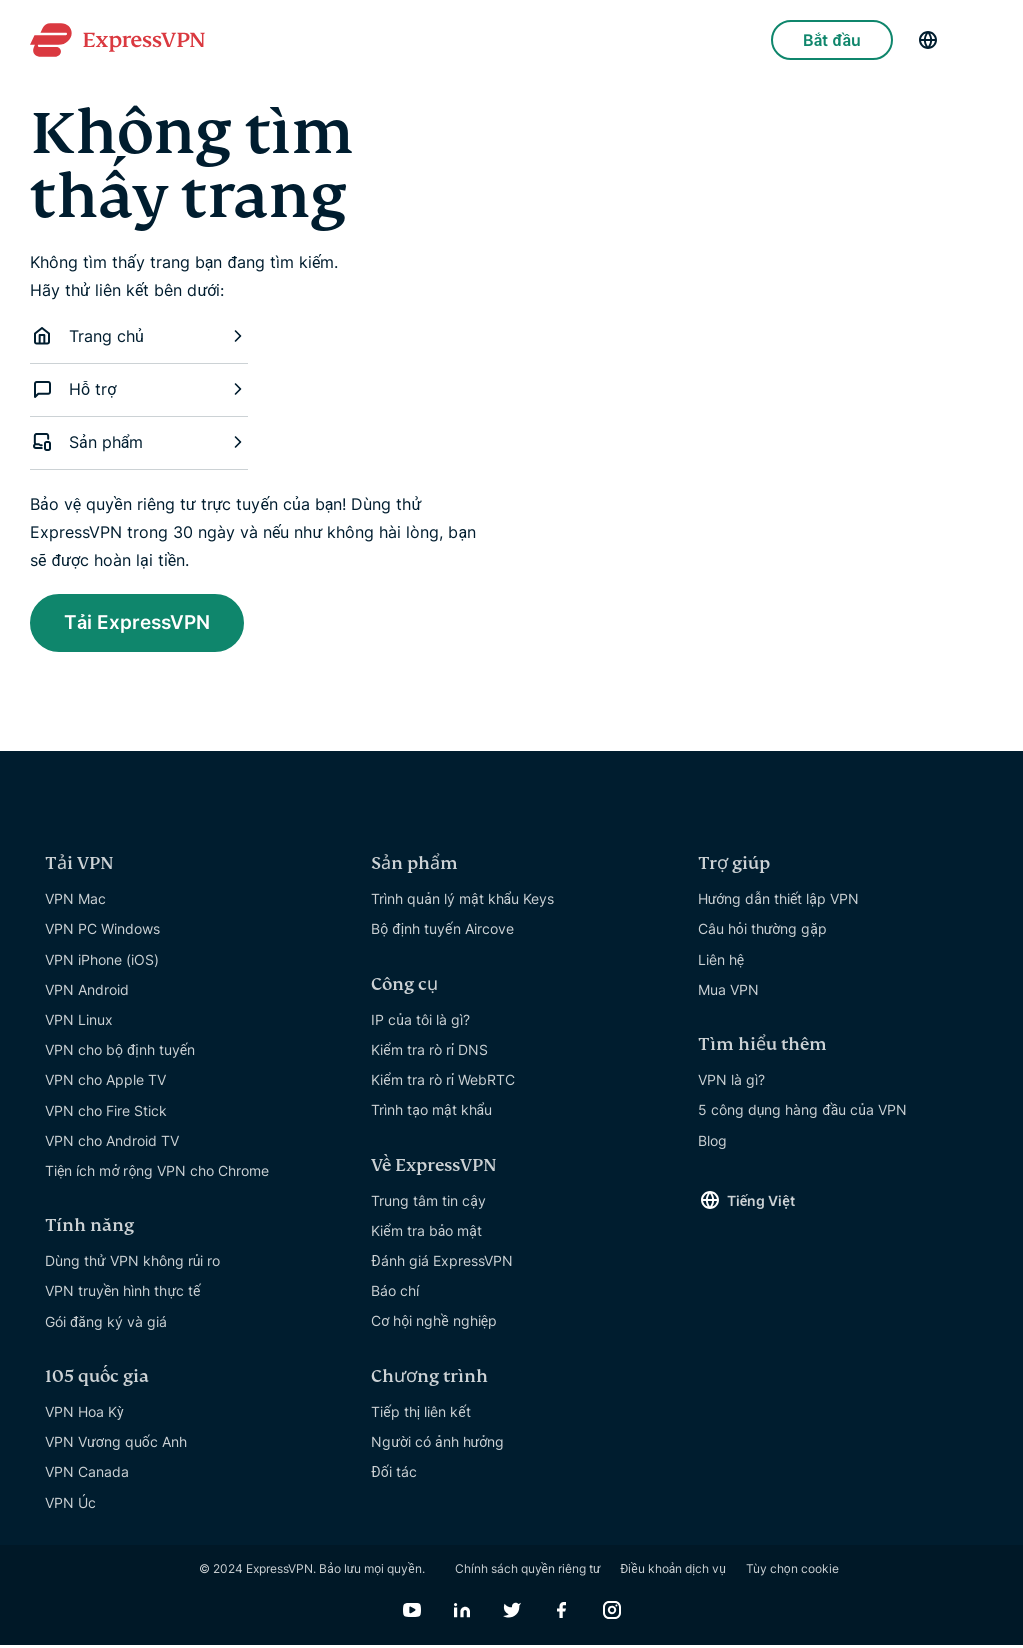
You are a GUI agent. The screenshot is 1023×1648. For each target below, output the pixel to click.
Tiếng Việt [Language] (761, 1203)
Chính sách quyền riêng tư (528, 1571)
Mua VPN (728, 992)
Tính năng (89, 1228)
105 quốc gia (97, 1379)
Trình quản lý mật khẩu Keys (462, 901)
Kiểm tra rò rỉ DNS (429, 1052)
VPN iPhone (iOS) (102, 962)
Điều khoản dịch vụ (672, 1571)
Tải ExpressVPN (143, 624)
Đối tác (393, 1474)
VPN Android (87, 992)
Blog (712, 1143)
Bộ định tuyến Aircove (442, 931)
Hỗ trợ (139, 389)
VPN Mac (75, 901)
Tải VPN (79, 866)
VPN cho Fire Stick (106, 1113)
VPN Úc (70, 1505)
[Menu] (983, 40)
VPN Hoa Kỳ (84, 1414)
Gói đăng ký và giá (106, 1324)
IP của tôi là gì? (420, 1022)
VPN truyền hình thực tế (123, 1293)
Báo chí (395, 1293)
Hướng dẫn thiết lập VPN (778, 901)
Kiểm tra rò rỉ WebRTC (443, 1082)
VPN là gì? (731, 1082)
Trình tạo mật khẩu (431, 1112)
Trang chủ (139, 336)
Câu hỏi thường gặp (762, 931)
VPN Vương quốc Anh (116, 1444)
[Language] (928, 40)
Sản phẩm (139, 442)
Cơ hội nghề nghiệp (434, 1323)
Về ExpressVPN (434, 1168)
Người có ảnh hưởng (437, 1444)
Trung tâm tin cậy (428, 1203)
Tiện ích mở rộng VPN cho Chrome (157, 1173)
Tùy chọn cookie (792, 1571)
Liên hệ (721, 962)
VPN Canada (87, 1474)
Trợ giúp (734, 866)
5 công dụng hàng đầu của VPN (802, 1112)
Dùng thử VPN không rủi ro (132, 1263)
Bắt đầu (832, 40)
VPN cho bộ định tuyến (120, 1052)
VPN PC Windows (102, 931)
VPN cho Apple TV (105, 1082)
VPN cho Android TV (112, 1143)
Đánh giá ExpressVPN (441, 1263)
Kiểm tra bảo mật (426, 1233)
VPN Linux (79, 1022)
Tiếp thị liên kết (420, 1414)
